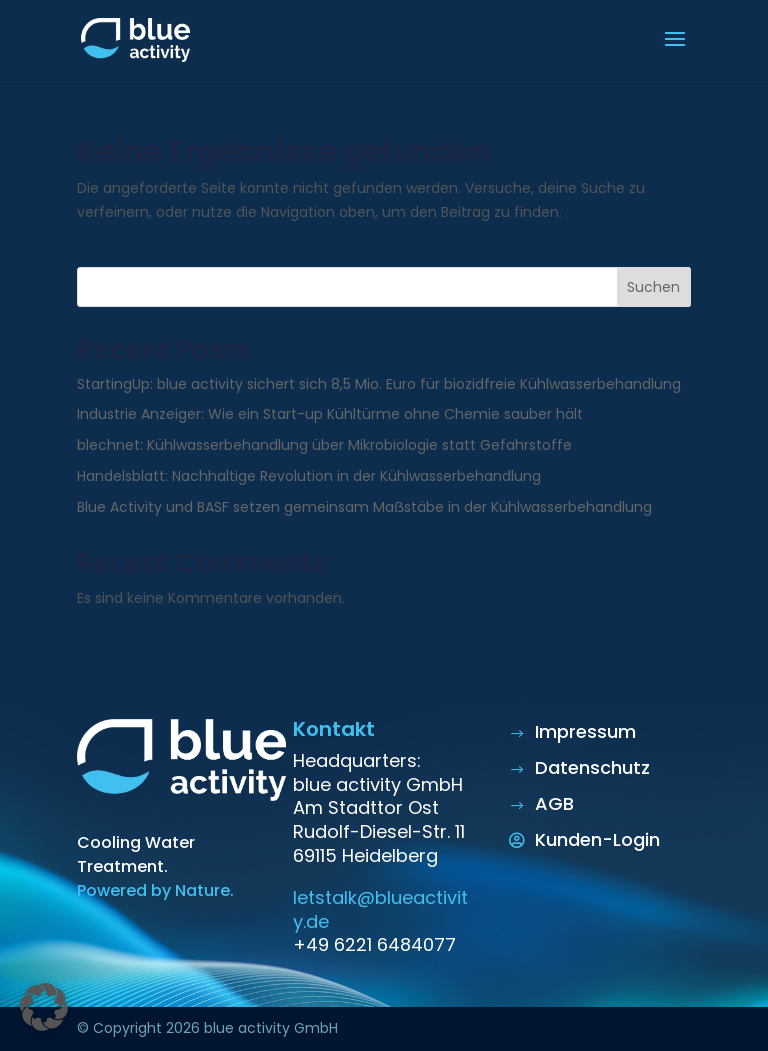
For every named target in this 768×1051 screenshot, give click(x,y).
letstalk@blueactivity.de (380, 909)
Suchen (653, 287)
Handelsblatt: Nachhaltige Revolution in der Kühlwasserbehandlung (309, 476)
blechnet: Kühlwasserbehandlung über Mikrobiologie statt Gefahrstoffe (324, 445)
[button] (44, 1007)
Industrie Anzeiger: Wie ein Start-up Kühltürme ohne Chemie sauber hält (330, 414)
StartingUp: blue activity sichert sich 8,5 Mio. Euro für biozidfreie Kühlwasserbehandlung (379, 384)
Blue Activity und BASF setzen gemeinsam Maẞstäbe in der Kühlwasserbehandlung (364, 507)
